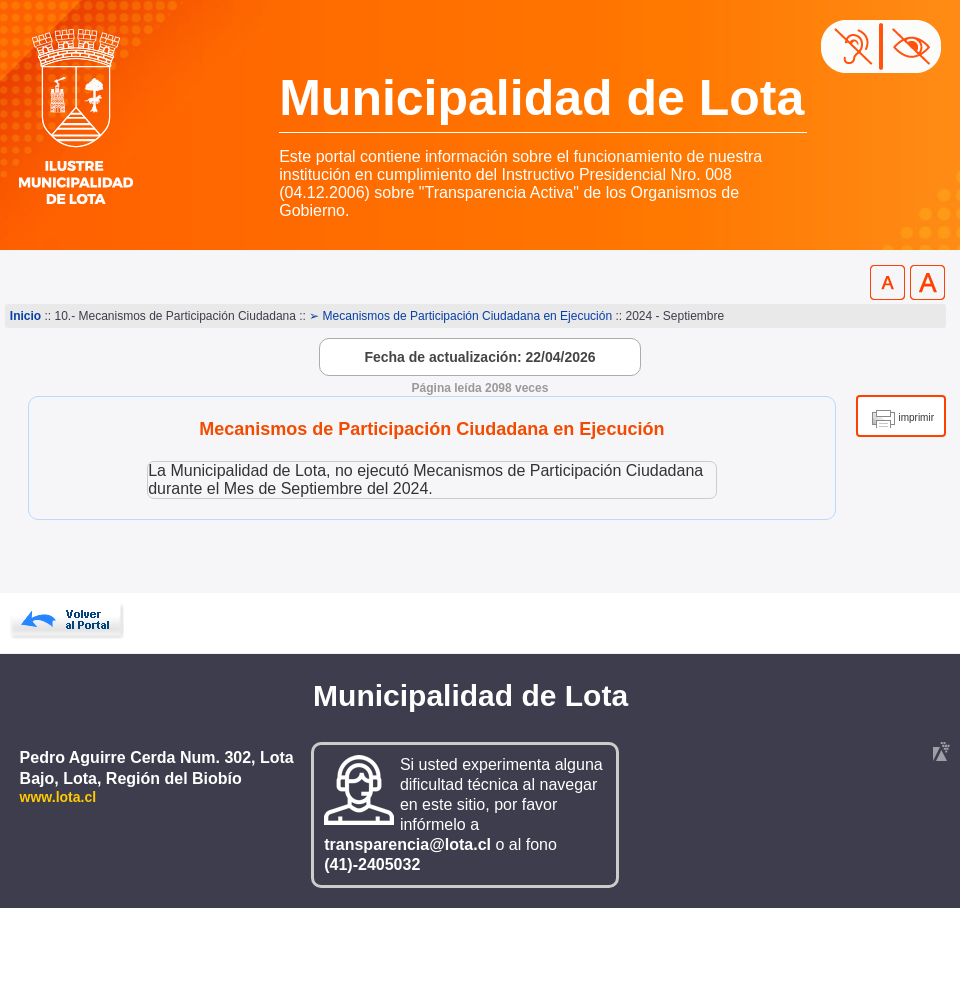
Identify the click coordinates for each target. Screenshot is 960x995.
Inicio (25, 316)
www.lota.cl (58, 797)
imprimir (916, 417)
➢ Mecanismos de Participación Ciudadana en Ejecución (460, 316)
